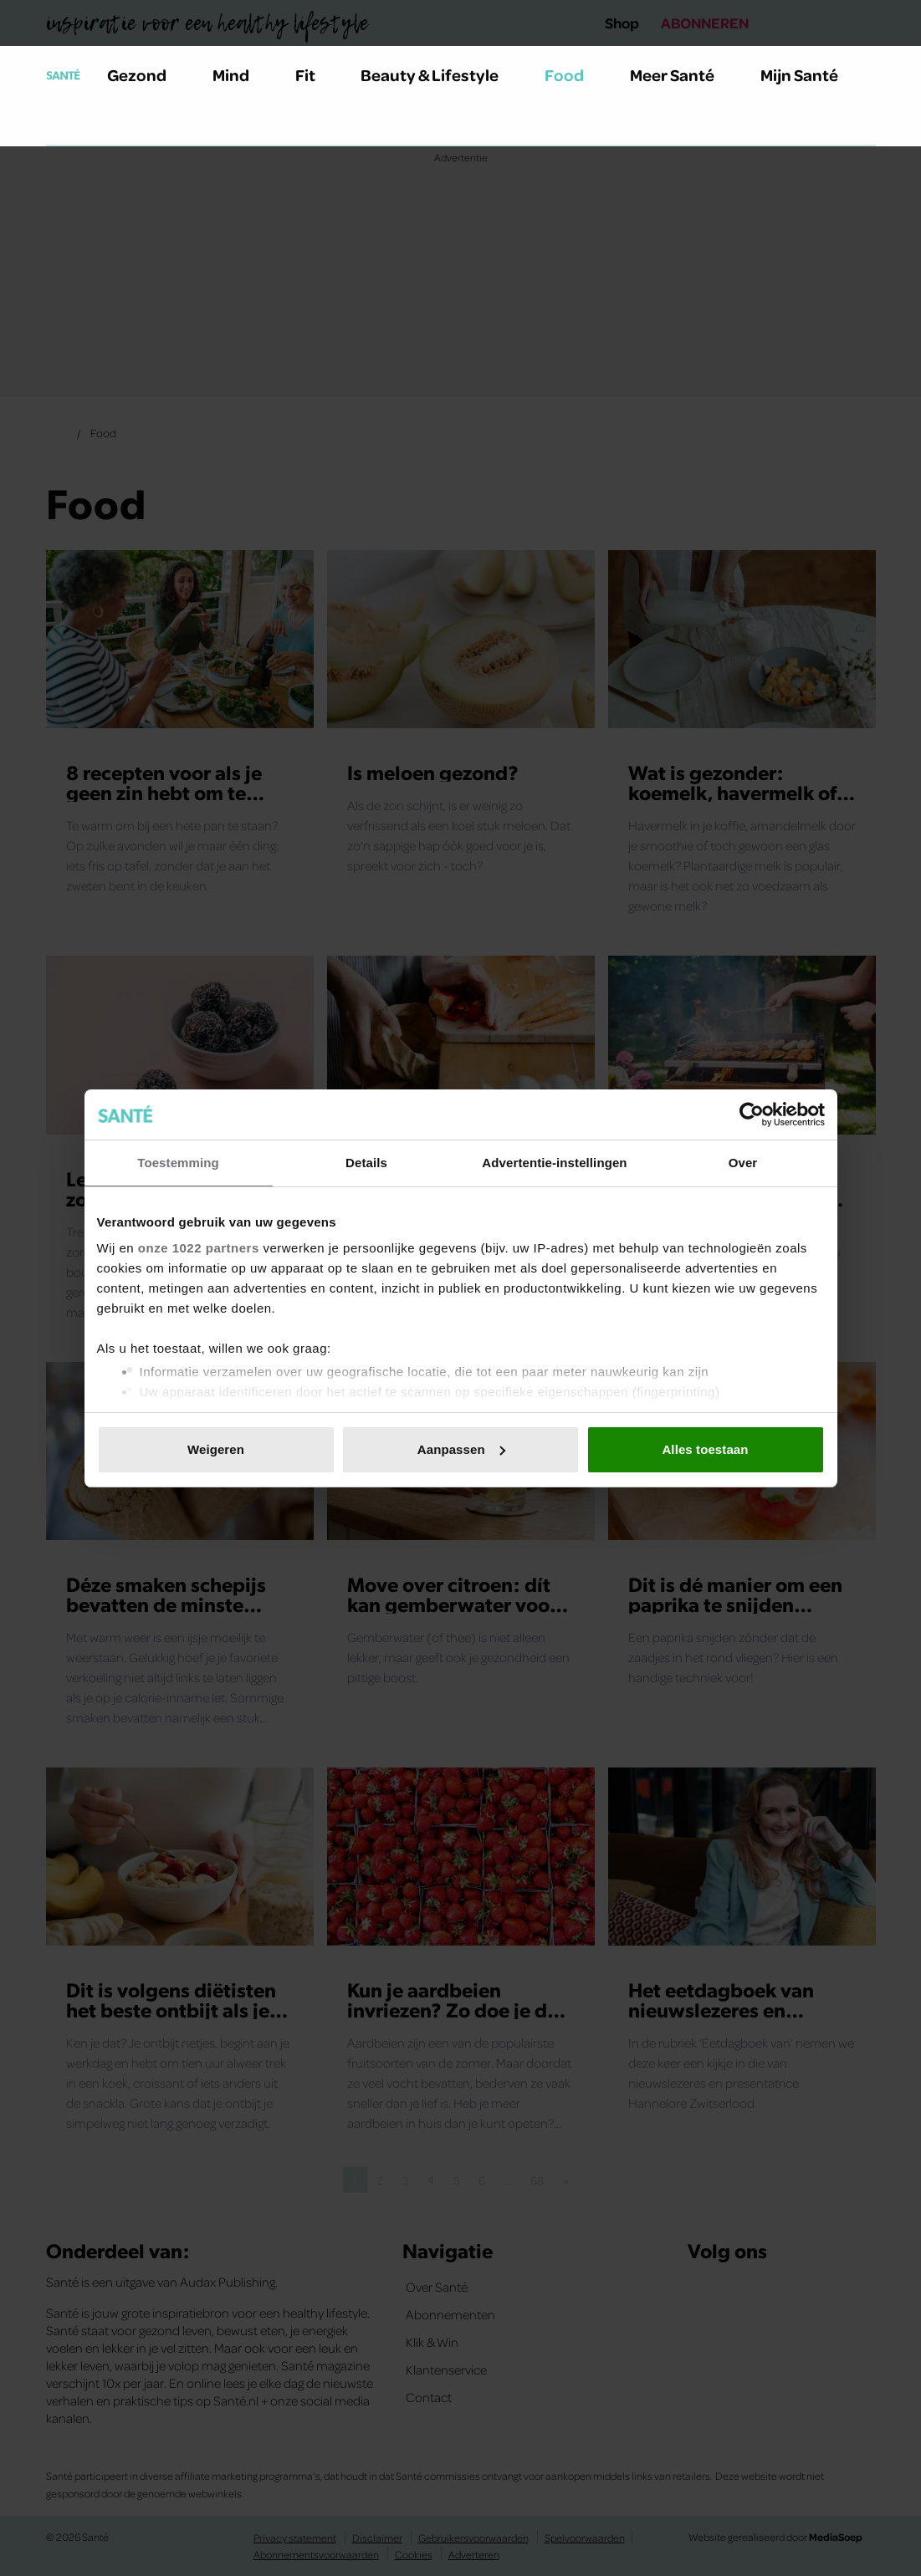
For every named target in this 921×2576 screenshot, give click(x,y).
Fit (315, 74)
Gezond (146, 74)
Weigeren (215, 1449)
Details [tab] (366, 1162)
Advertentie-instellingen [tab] (554, 1162)
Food (574, 74)
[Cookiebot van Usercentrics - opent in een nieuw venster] (751, 1114)
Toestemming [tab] (178, 1162)
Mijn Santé (811, 74)
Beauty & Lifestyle (439, 74)
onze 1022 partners (198, 1248)
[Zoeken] (59, 124)
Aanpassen (461, 1449)
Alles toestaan (705, 1449)
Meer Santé (682, 74)
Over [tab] (743, 1162)
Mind (240, 74)
